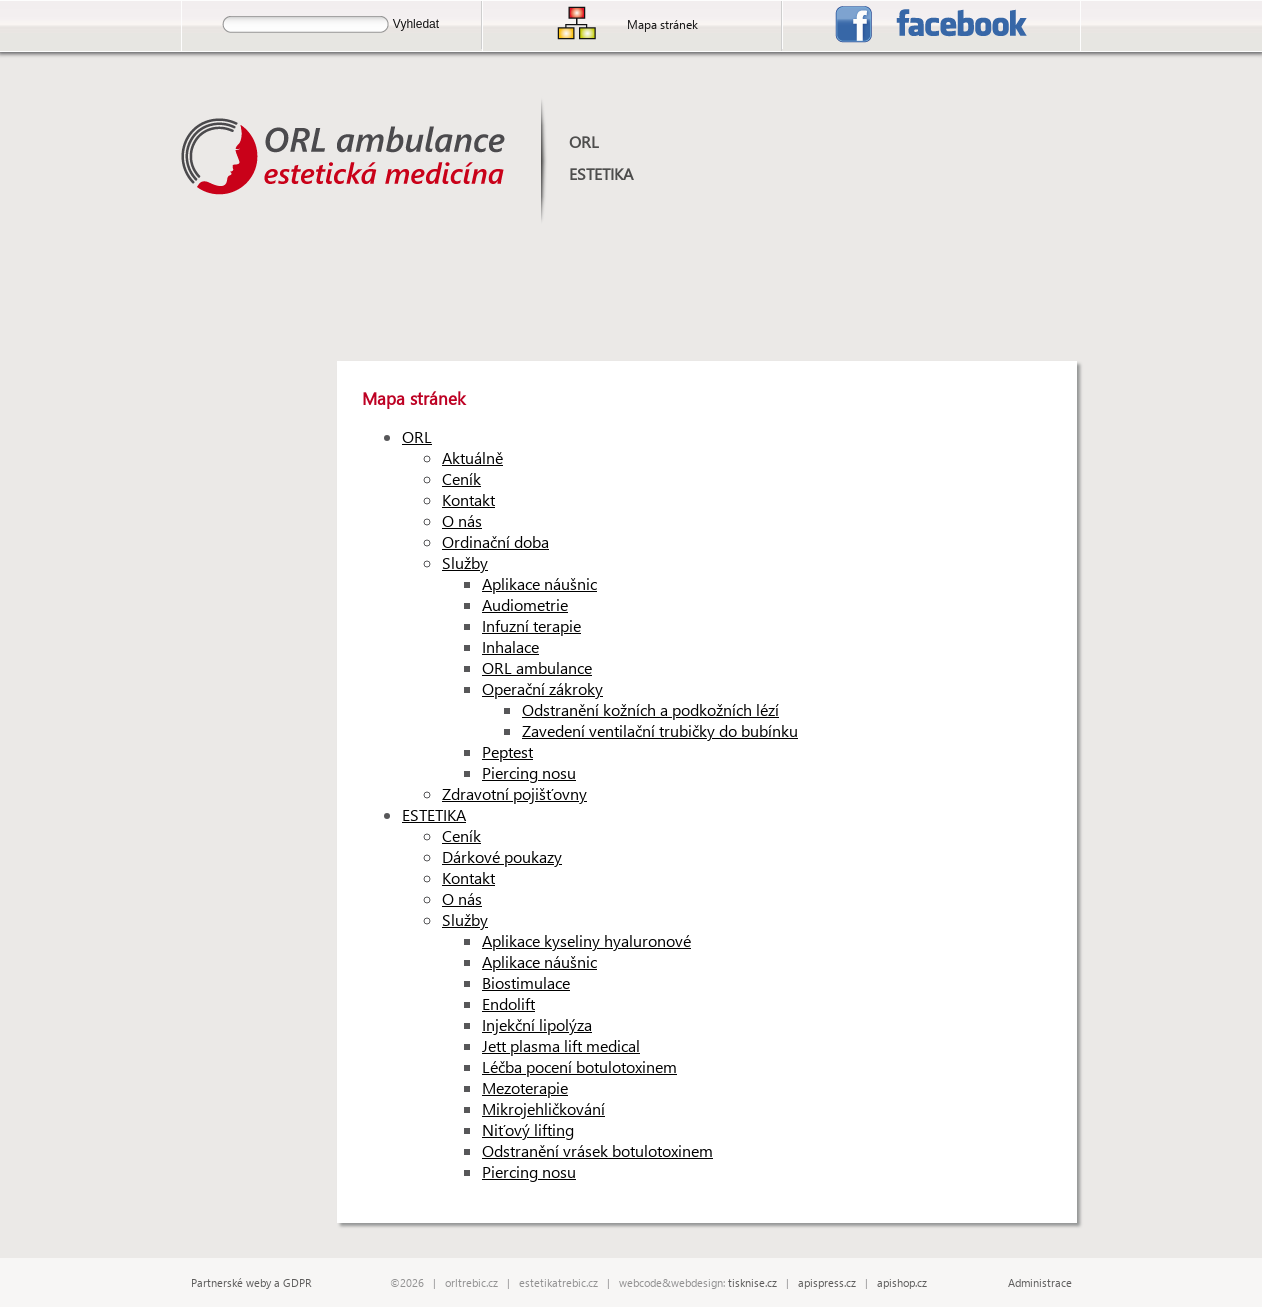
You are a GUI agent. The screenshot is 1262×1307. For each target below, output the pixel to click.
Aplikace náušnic (539, 583)
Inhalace (510, 646)
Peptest (507, 751)
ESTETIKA (601, 173)
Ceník (461, 478)
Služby (465, 562)
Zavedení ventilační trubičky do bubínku (660, 730)
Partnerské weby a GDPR (251, 1282)
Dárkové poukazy (502, 856)
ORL (584, 141)
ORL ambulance (537, 667)
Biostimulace (526, 982)
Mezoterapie (525, 1087)
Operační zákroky (542, 688)
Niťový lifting (528, 1129)
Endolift (508, 1003)
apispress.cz (827, 1282)
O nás (462, 520)
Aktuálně (472, 457)
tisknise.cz (752, 1282)
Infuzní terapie (531, 625)
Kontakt (468, 499)
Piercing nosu (529, 772)
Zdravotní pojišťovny (514, 793)
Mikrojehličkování (543, 1108)
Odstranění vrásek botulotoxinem (597, 1150)
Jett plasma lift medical (561, 1045)
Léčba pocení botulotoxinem (579, 1066)
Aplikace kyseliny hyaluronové (586, 940)
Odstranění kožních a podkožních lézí (650, 709)
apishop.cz (902, 1282)
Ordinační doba (495, 541)
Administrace (1040, 1282)
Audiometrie (525, 604)
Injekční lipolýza (537, 1024)
